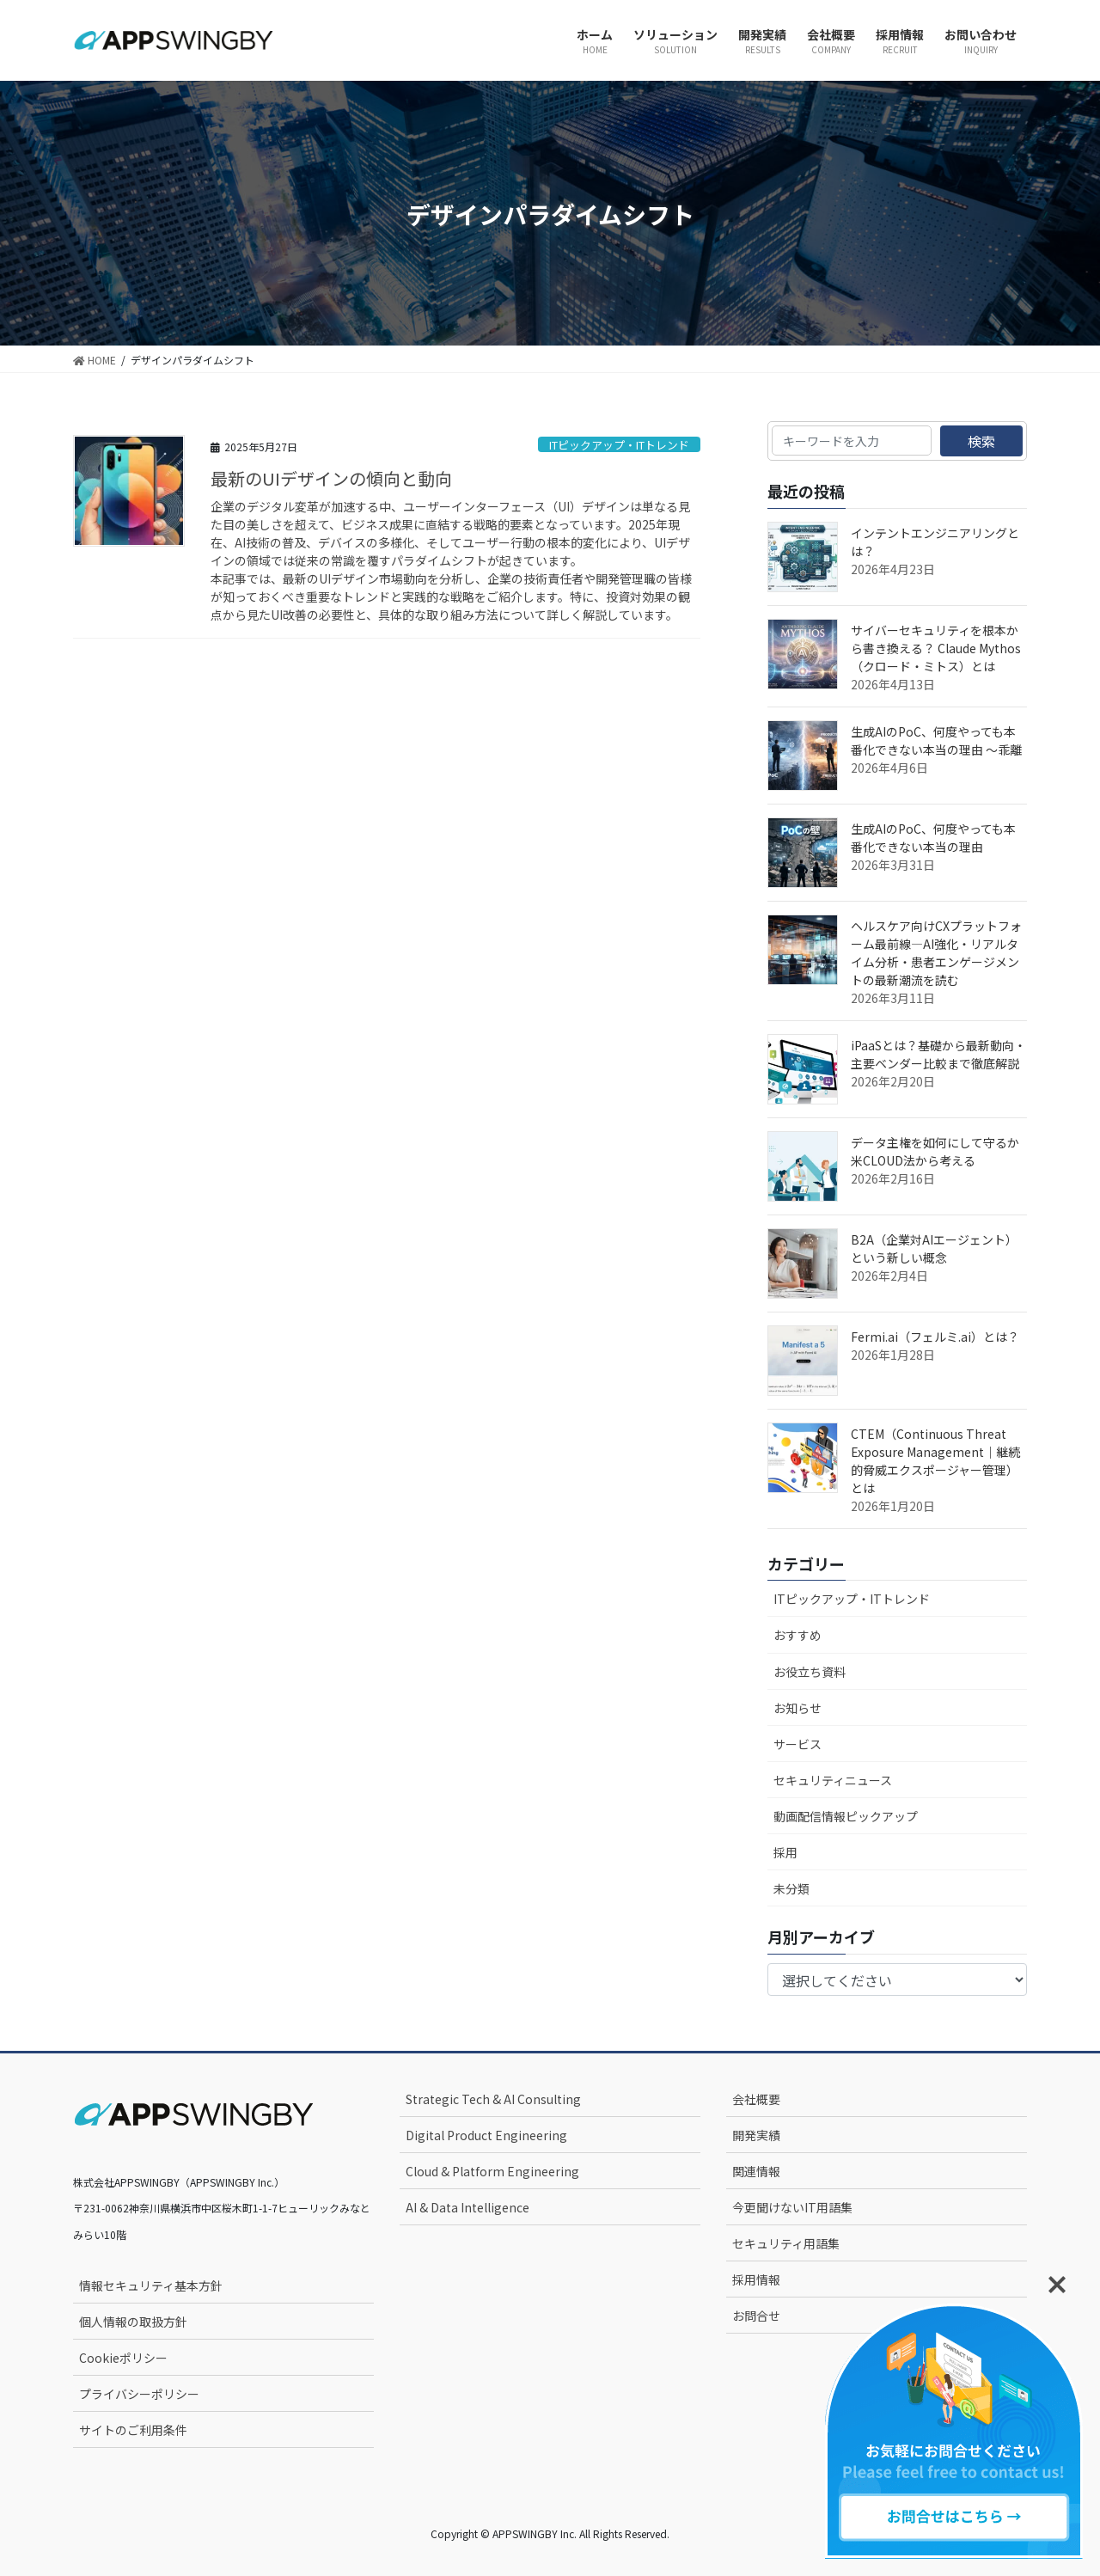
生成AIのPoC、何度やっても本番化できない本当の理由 (933, 837)
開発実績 (756, 2135)
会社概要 (756, 2099)
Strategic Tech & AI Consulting (493, 2099)
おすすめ (797, 1634)
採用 (785, 1852)
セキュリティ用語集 (786, 2243)
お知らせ (797, 1707)
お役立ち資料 (809, 1671)
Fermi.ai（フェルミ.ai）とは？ (935, 1336)
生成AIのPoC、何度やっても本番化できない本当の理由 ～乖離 (936, 740)
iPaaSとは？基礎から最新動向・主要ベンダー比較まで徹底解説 (938, 1054)
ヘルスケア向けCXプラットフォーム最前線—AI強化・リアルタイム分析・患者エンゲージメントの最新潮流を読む (936, 952)
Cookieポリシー (123, 2357)
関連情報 (756, 2171)
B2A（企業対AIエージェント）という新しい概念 (934, 1248)
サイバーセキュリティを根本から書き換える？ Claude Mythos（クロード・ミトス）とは (936, 648)
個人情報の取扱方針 (133, 2321)
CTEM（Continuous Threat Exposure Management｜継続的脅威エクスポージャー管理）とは (935, 1460)
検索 (981, 441)
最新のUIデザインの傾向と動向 (331, 478)
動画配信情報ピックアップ (845, 1816)
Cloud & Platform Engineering (492, 2171)
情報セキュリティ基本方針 (151, 2285)
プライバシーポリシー (139, 2393)
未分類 (791, 1888)
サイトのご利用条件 (133, 2429)
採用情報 (756, 2279)
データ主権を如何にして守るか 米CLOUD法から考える (941, 1151)
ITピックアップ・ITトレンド (619, 445)
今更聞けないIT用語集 (792, 2207)
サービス (797, 1744)
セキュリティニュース (832, 1780)
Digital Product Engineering (486, 2135)
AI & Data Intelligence (467, 2207)
